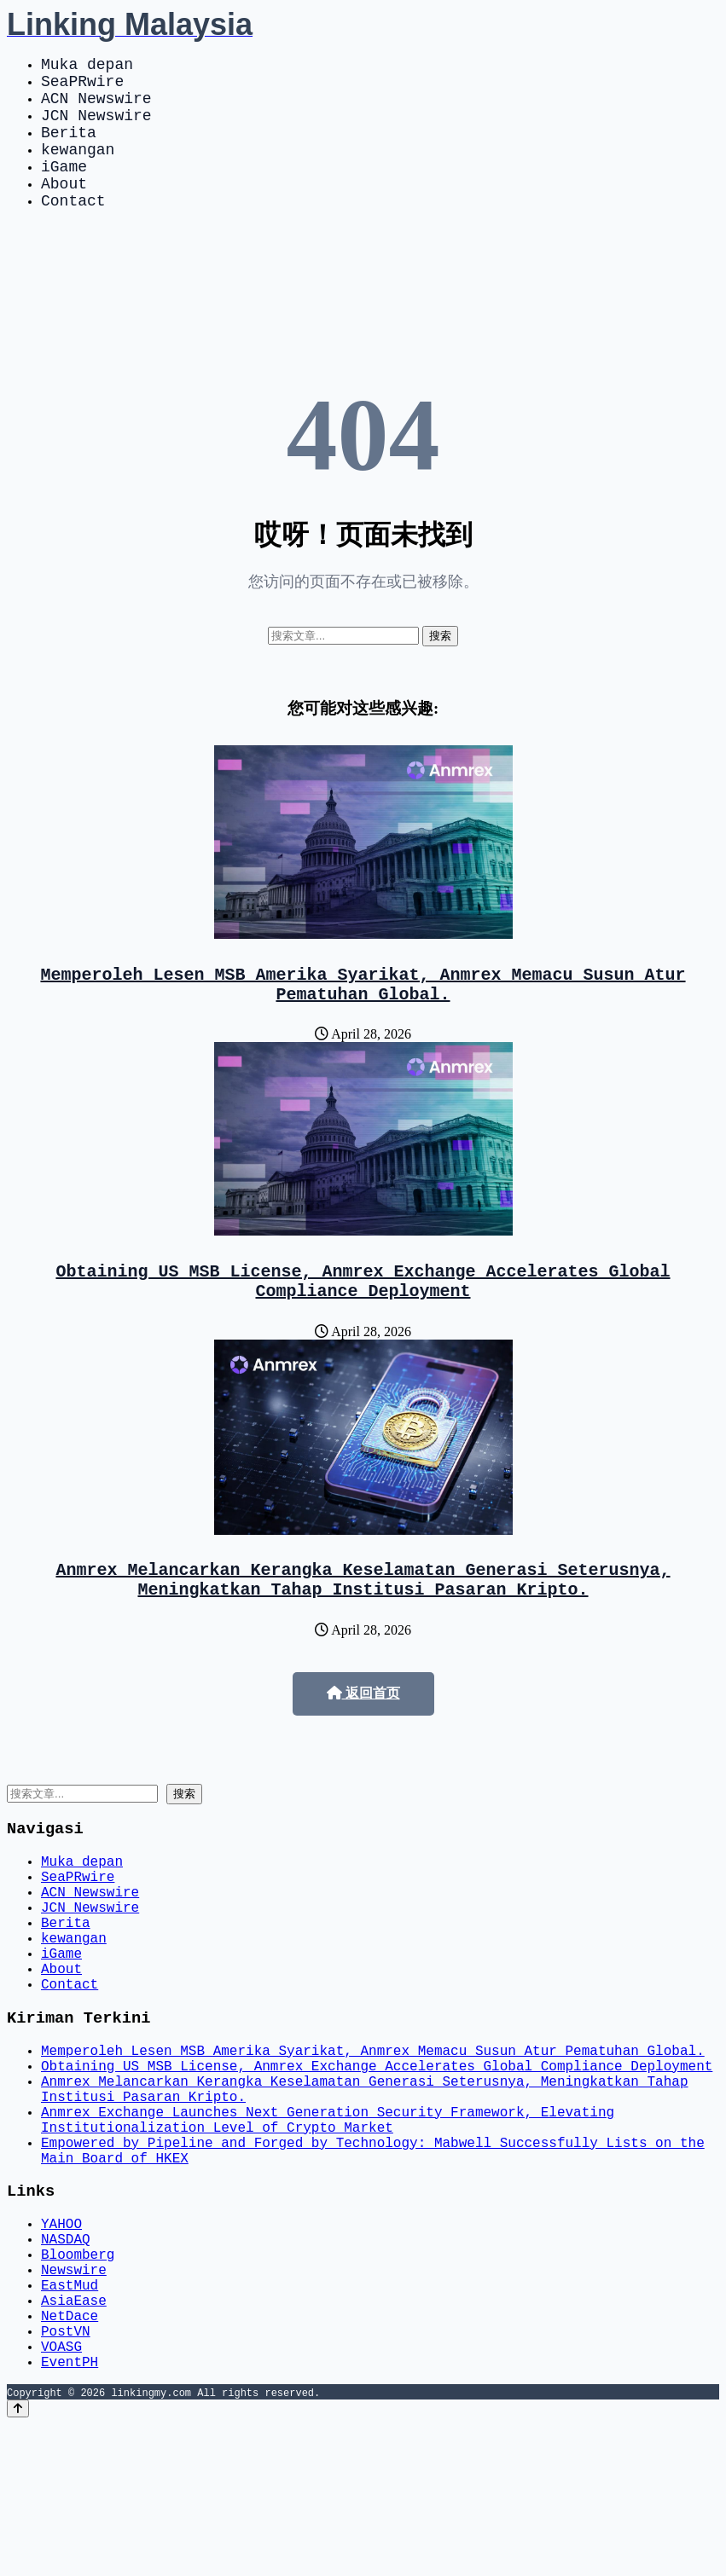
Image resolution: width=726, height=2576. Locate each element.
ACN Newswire (96, 107)
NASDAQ (65, 2362)
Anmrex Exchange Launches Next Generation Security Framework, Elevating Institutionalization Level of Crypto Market (327, 2225)
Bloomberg (77, 2381)
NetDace (69, 2456)
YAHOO (61, 2344)
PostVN (65, 2475)
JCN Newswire (96, 128)
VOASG (61, 2494)
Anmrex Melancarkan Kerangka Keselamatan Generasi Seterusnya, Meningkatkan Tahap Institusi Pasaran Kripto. (363, 1628)
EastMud (69, 2419)
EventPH (69, 2513)
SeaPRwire (82, 87)
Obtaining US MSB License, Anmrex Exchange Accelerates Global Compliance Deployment (363, 1323)
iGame (64, 189)
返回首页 (363, 1744)
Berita (68, 148)
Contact (73, 230)
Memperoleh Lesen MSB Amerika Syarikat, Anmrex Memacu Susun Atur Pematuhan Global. (363, 1019)
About (64, 210)
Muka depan (87, 66)
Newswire (74, 2400)
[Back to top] (18, 2560)
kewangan (77, 169)
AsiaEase (74, 2437)
